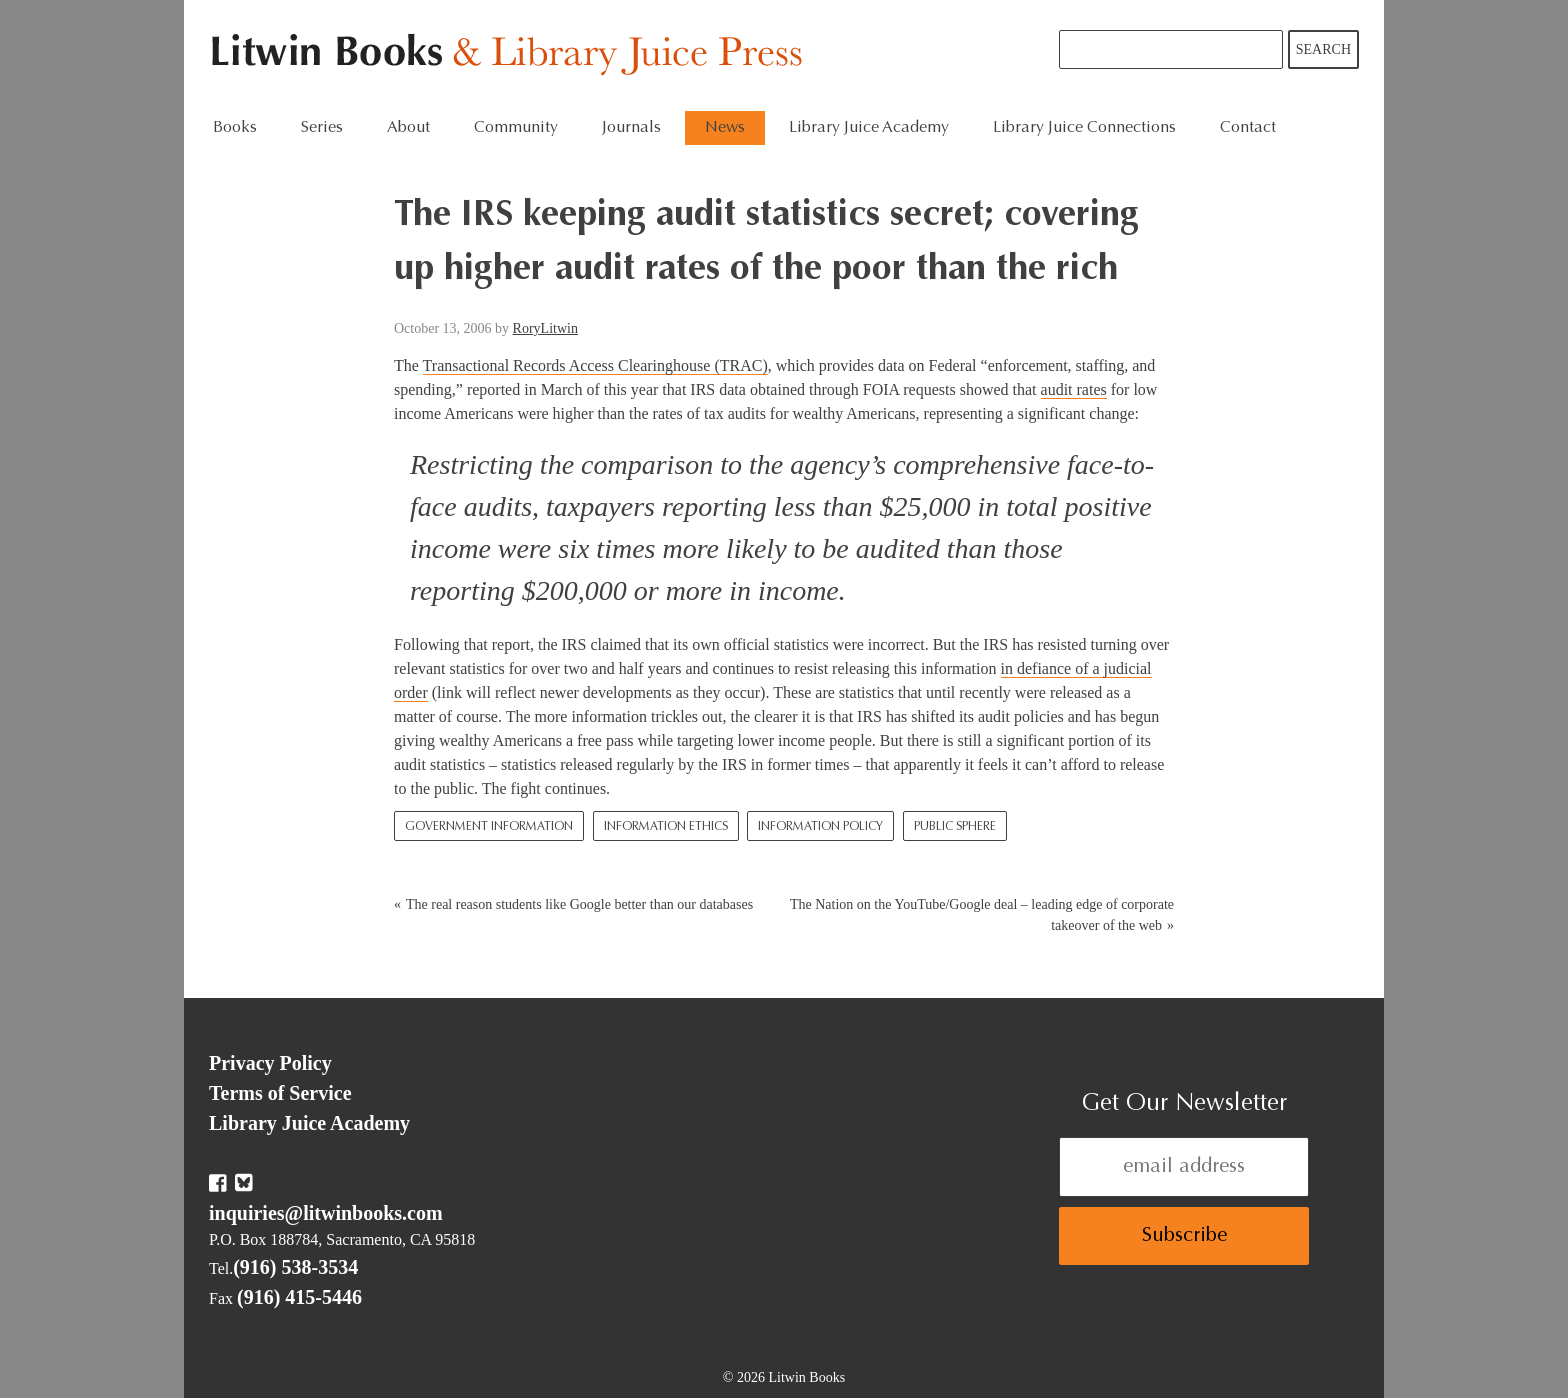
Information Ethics (666, 827)
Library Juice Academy (869, 128)
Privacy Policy (270, 1063)
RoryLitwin (545, 328)
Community (516, 128)
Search (1323, 49)
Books (235, 128)
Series (322, 128)
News (725, 128)
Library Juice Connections (1084, 128)
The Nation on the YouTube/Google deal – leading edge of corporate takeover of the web (982, 915)
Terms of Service (280, 1093)
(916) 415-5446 (299, 1297)
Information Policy (820, 827)
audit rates (1074, 389)
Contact (1248, 128)
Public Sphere (955, 827)
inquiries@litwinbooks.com (326, 1213)
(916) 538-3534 (295, 1267)
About (408, 128)
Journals (631, 128)
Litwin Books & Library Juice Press (511, 55)
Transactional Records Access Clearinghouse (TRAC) (595, 365)
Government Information (489, 827)
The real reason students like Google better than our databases (579, 904)
